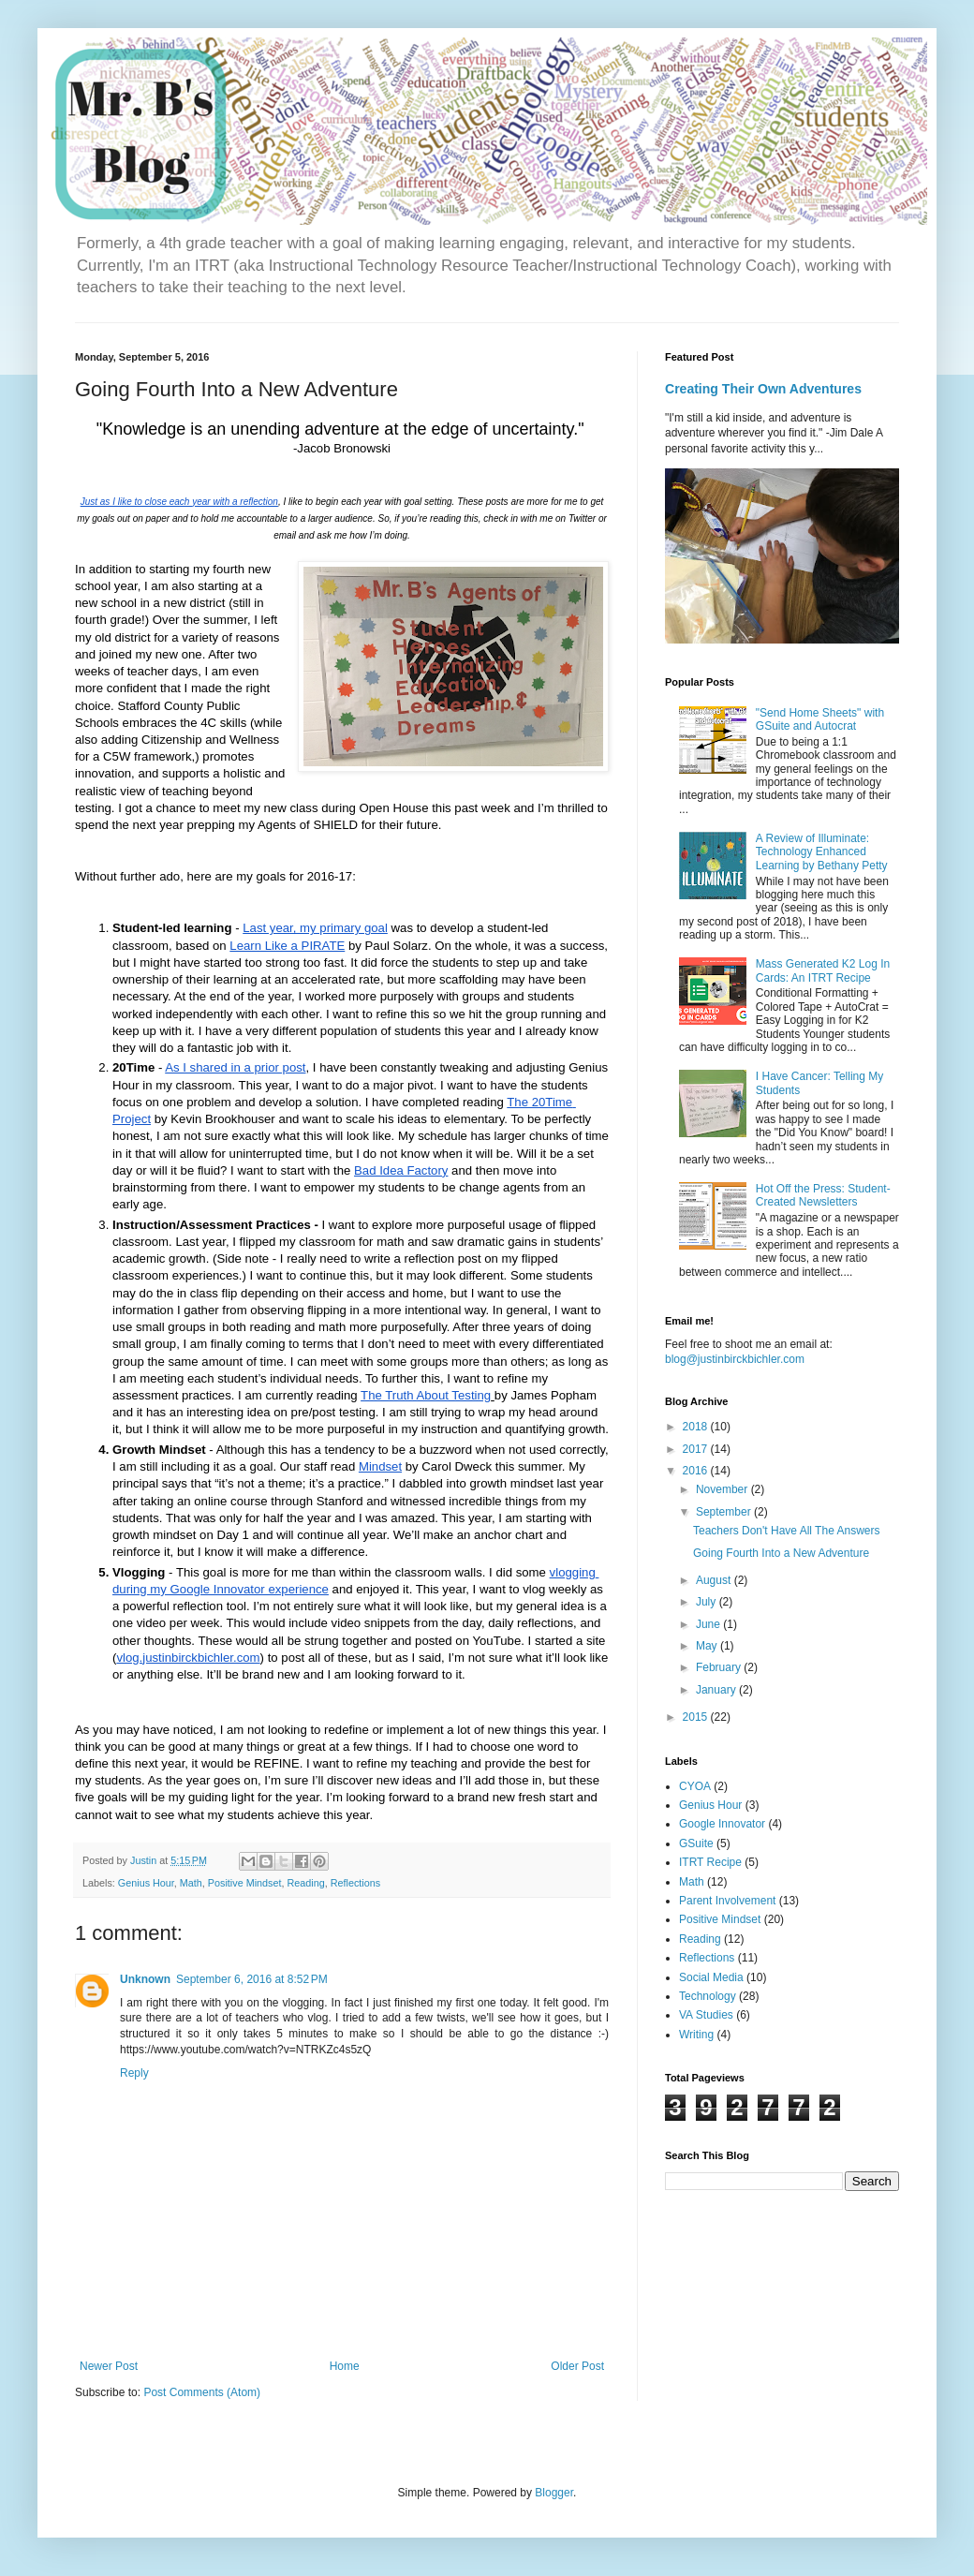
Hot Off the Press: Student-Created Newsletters (823, 1195)
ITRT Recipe (710, 1862)
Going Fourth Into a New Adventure (781, 1553)
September (725, 1511)
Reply (134, 2073)
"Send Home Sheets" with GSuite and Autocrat (820, 719)
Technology (707, 1996)
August (715, 1580)
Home (345, 2366)
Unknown (145, 1979)
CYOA (695, 1786)
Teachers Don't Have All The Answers (786, 1530)
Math (191, 1882)
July (707, 1601)
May (708, 1645)
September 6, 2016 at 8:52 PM (252, 1979)
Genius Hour (146, 1882)
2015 (697, 1717)
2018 (697, 1426)
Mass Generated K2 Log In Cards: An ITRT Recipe (823, 970)
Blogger (554, 2492)
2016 (697, 1470)
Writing (696, 2034)
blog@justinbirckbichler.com (734, 1359)
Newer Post (109, 2366)
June (709, 1624)
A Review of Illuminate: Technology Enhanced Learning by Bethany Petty (822, 852)
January (717, 1689)
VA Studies (706, 2014)
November (723, 1489)
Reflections (355, 1882)
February (720, 1667)
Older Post (577, 2366)
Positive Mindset (245, 1882)
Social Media (711, 1977)
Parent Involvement (727, 1900)
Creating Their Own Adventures (763, 388)
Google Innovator (722, 1823)
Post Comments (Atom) (201, 2392)
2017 (697, 1449)
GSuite (696, 1843)
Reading (305, 1882)
